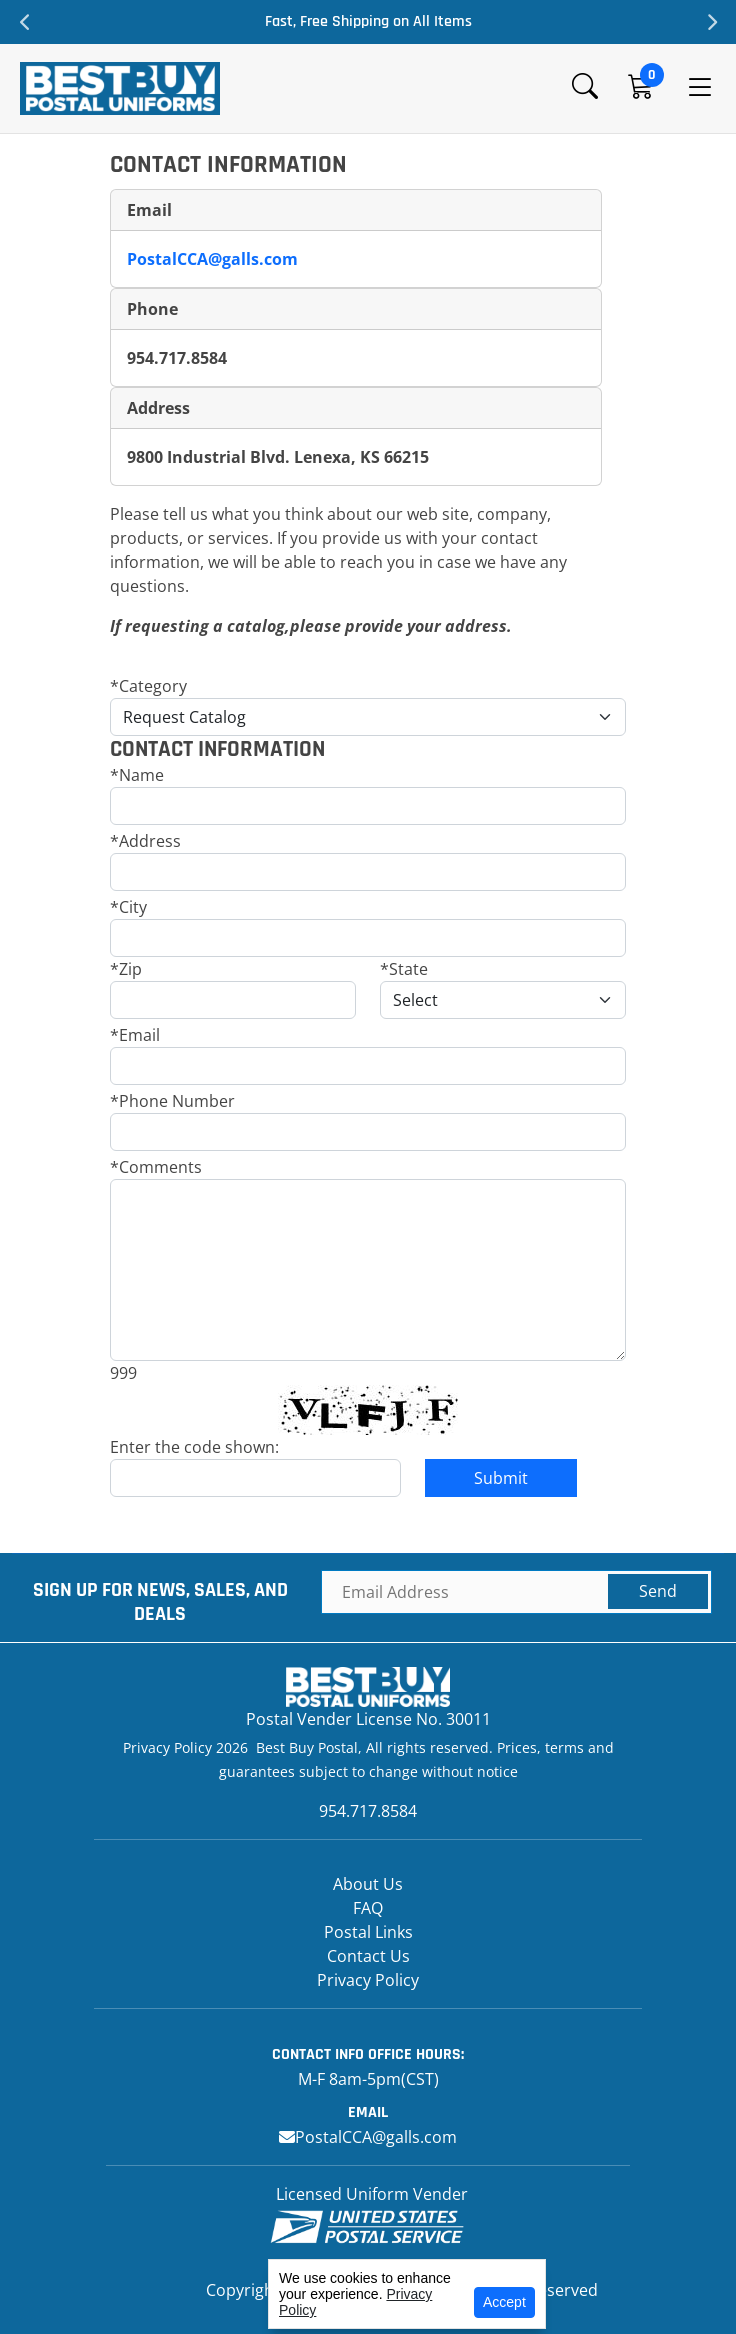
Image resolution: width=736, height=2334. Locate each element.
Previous (25, 22)
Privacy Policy (368, 1980)
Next (711, 22)
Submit (501, 1478)
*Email (135, 1035)
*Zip (126, 969)
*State (404, 969)
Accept (504, 2302)
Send (658, 1591)
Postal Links (368, 1932)
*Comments (156, 1167)
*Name (137, 775)
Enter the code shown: (194, 1447)
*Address (145, 841)
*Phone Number (172, 1101)
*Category (148, 686)
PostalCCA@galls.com (212, 259)
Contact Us (368, 1956)
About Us (368, 1884)
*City (128, 907)
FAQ (368, 1908)
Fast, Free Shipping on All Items (368, 21)
